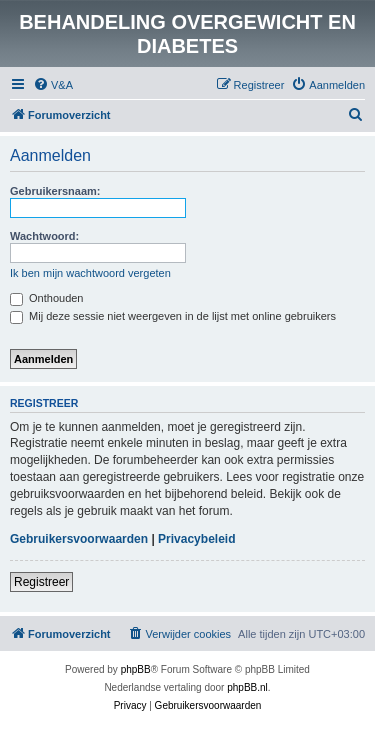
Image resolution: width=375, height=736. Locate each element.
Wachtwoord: (44, 236)
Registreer (41, 582)
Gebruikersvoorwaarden (79, 539)
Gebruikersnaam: (55, 191)
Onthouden (47, 298)
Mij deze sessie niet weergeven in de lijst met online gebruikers (173, 316)
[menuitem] (53, 85)
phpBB (136, 669)
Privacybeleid (196, 539)
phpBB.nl (247, 687)
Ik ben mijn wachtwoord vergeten (90, 273)
